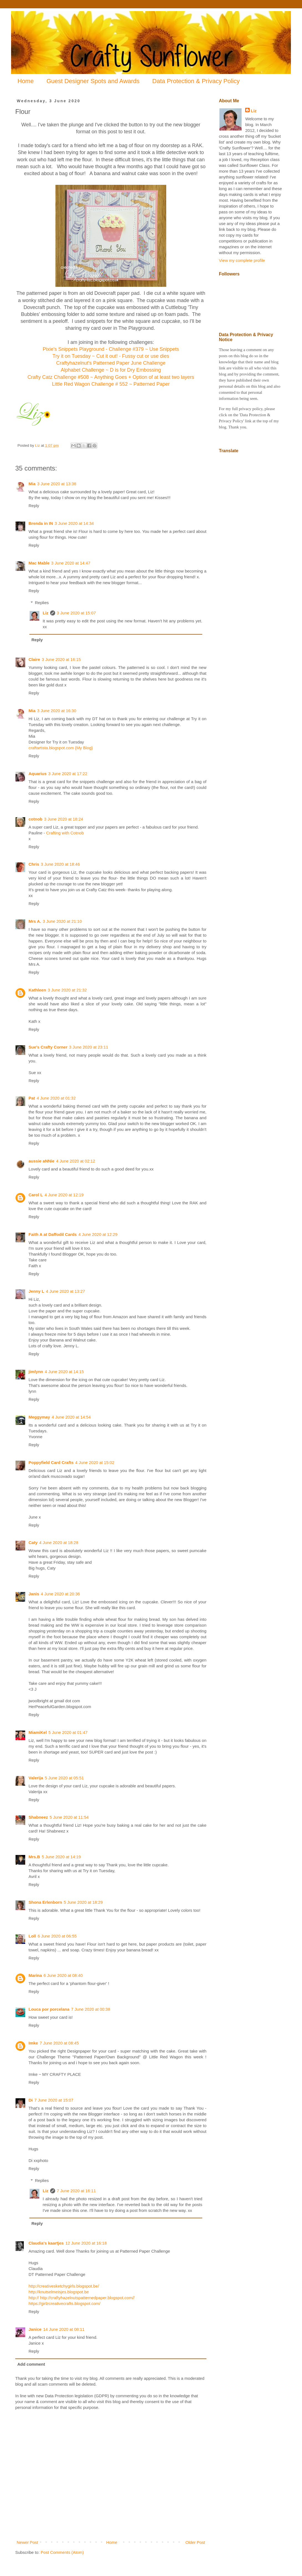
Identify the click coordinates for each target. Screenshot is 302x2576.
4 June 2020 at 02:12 (75, 1161)
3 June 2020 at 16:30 (56, 710)
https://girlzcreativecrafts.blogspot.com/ (64, 2303)
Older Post (195, 2542)
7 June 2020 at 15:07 (53, 2100)
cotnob (35, 819)
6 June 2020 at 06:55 (57, 1936)
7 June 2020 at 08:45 (59, 2043)
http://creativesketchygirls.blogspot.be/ (64, 2286)
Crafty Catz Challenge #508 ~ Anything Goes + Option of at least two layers (110, 377)
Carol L (36, 1194)
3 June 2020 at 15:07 (76, 612)
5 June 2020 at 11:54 (69, 1817)
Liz (45, 612)
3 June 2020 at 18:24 (63, 819)
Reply (34, 505)
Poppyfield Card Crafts (51, 1462)
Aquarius (38, 773)
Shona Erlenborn (45, 1902)
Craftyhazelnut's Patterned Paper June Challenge (111, 363)
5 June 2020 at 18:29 (83, 1902)
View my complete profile (242, 260)
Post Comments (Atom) (62, 2552)
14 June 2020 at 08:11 (64, 2329)
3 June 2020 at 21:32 (67, 990)
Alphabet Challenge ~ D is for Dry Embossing (111, 370)
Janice (35, 2329)
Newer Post (27, 2542)
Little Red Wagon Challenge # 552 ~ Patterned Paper (111, 384)
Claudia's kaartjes (46, 2243)
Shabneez (38, 1817)
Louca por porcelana (49, 2009)
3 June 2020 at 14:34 (74, 523)
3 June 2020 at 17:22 (67, 773)
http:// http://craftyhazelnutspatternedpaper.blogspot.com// (82, 2297)
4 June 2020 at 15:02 (94, 1462)
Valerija (36, 1777)
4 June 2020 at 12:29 (97, 1234)
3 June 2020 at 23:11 (88, 1047)
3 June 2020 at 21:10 (62, 921)
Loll (32, 1936)
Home (25, 81)
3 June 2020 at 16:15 (61, 659)
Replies (42, 602)
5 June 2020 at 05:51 (64, 1777)
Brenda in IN (41, 523)
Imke (33, 2043)
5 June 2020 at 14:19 (61, 1856)
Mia (32, 483)
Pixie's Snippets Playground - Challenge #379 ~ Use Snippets (111, 349)
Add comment (31, 2364)
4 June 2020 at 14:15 (64, 1371)
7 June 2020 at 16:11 (76, 2190)
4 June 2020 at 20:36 (60, 1593)
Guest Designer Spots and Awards (93, 81)
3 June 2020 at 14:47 (70, 563)
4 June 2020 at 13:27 (65, 1291)
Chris (34, 864)
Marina (35, 1975)
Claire (34, 659)
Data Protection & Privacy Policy (196, 81)
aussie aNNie (41, 1161)
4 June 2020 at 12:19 (64, 1194)
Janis (34, 1593)
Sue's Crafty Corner (48, 1047)
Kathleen (37, 990)
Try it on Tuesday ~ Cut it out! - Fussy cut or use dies (110, 356)
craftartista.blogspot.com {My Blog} (61, 747)
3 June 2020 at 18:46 (60, 864)
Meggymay (39, 1417)
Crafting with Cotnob (65, 832)
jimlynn (36, 1371)
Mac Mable (39, 563)
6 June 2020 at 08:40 (63, 1975)
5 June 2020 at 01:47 (68, 1732)
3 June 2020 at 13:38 (56, 483)
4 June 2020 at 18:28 (58, 1542)
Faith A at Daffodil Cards (53, 1234)
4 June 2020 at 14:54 (71, 1417)
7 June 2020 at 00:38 (90, 2009)
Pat (32, 1098)
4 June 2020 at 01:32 (56, 1098)
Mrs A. (35, 921)
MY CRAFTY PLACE (61, 2074)
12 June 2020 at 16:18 (86, 2243)
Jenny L (36, 1291)
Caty (33, 1542)
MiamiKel (38, 1732)
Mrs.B (34, 1856)
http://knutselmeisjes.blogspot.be (59, 2291)
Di (31, 2100)
